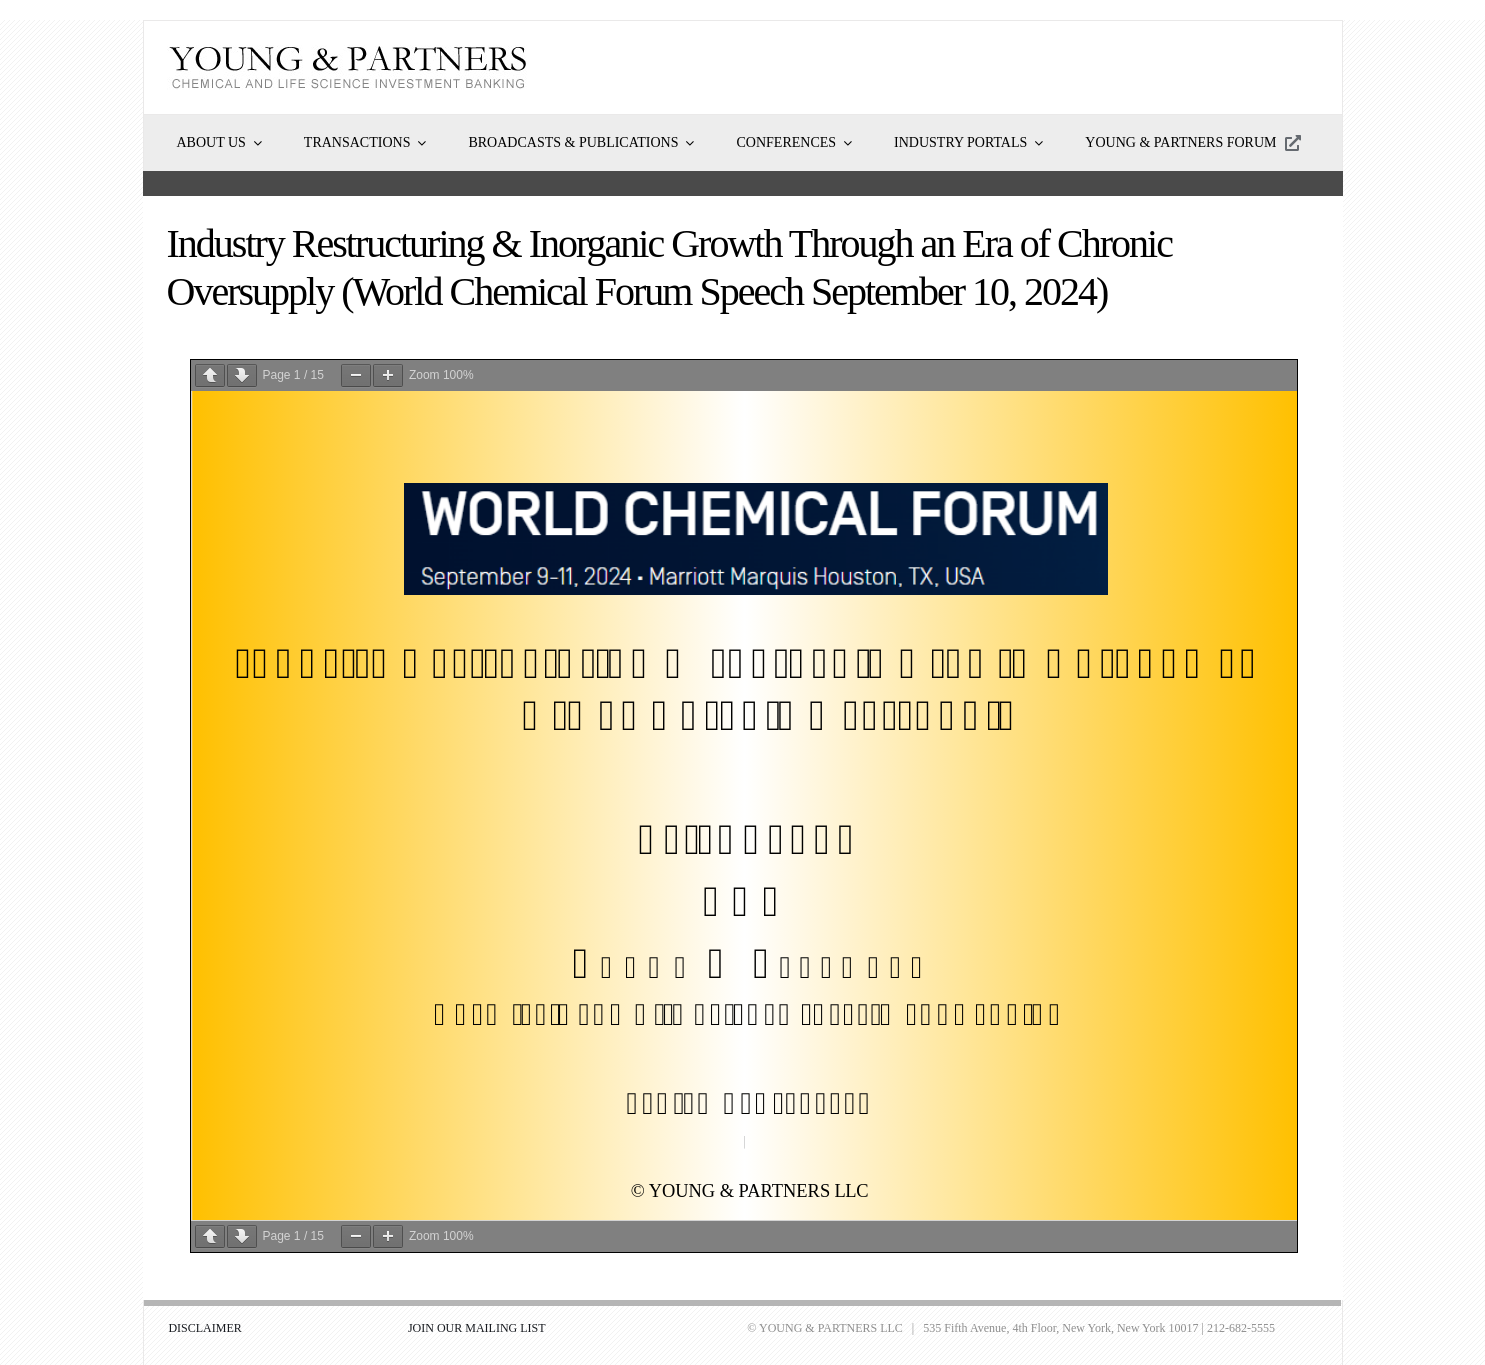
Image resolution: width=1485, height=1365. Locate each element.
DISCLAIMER (204, 1328)
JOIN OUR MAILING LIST (477, 1328)
